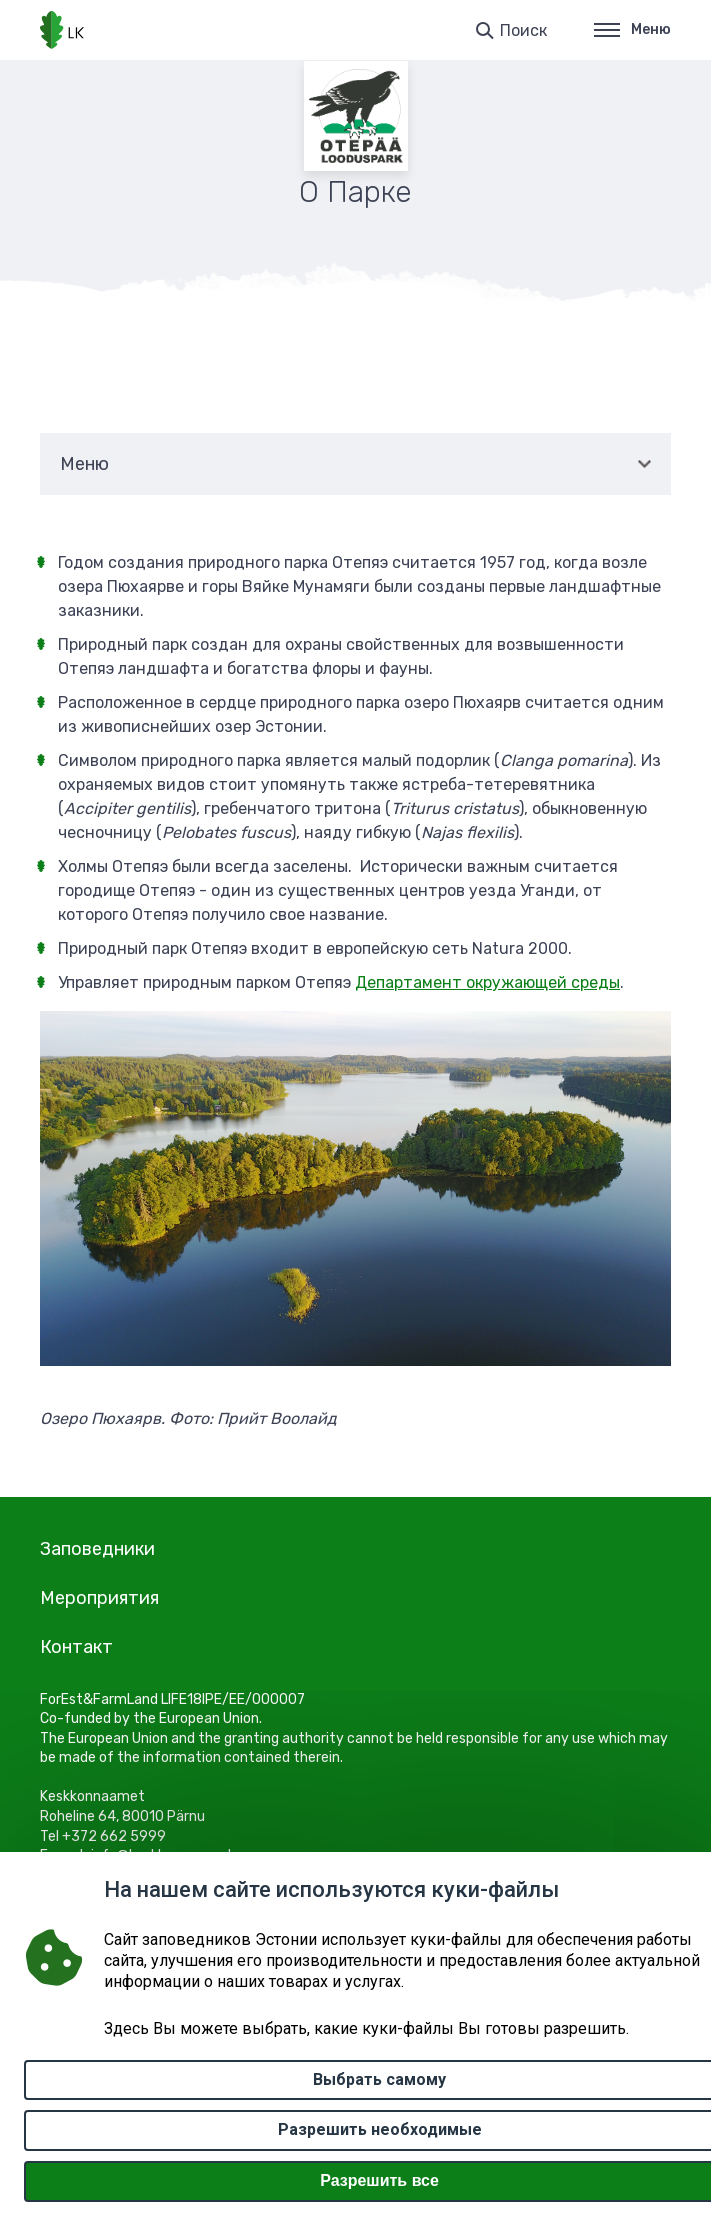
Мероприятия (99, 1598)
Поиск (523, 30)
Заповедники (97, 1549)
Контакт (76, 1647)
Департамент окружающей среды (487, 982)
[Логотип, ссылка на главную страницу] (62, 30)
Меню (632, 29)
